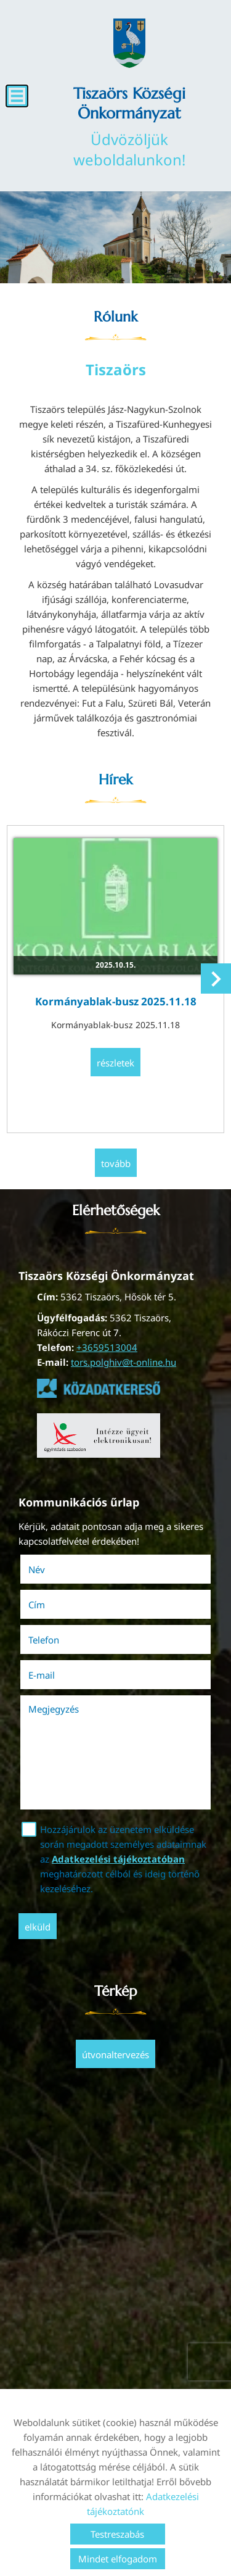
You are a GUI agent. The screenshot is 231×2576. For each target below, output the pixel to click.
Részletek (115, 1063)
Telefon (61, 1640)
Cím (36, 1604)
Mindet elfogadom (117, 2559)
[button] (216, 978)
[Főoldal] (129, 43)
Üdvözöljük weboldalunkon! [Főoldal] (129, 126)
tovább (116, 1163)
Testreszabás (117, 2534)
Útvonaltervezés (115, 2054)
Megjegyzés (53, 1709)
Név (53, 1569)
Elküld (38, 1927)
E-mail (58, 1675)
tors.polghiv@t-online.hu (123, 1362)
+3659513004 (106, 1347)
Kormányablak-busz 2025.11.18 (116, 1001)
